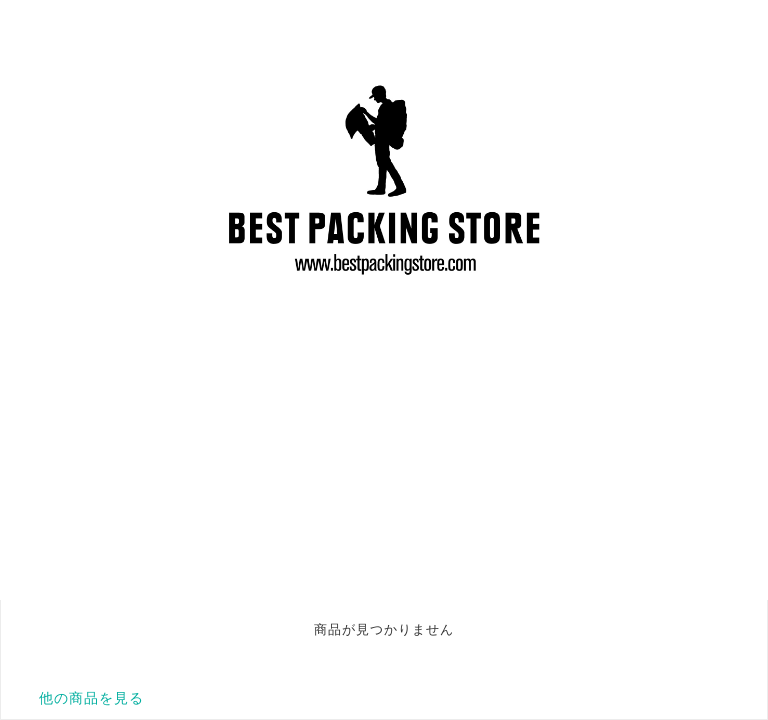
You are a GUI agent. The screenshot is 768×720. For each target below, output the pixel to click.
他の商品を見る (91, 698)
